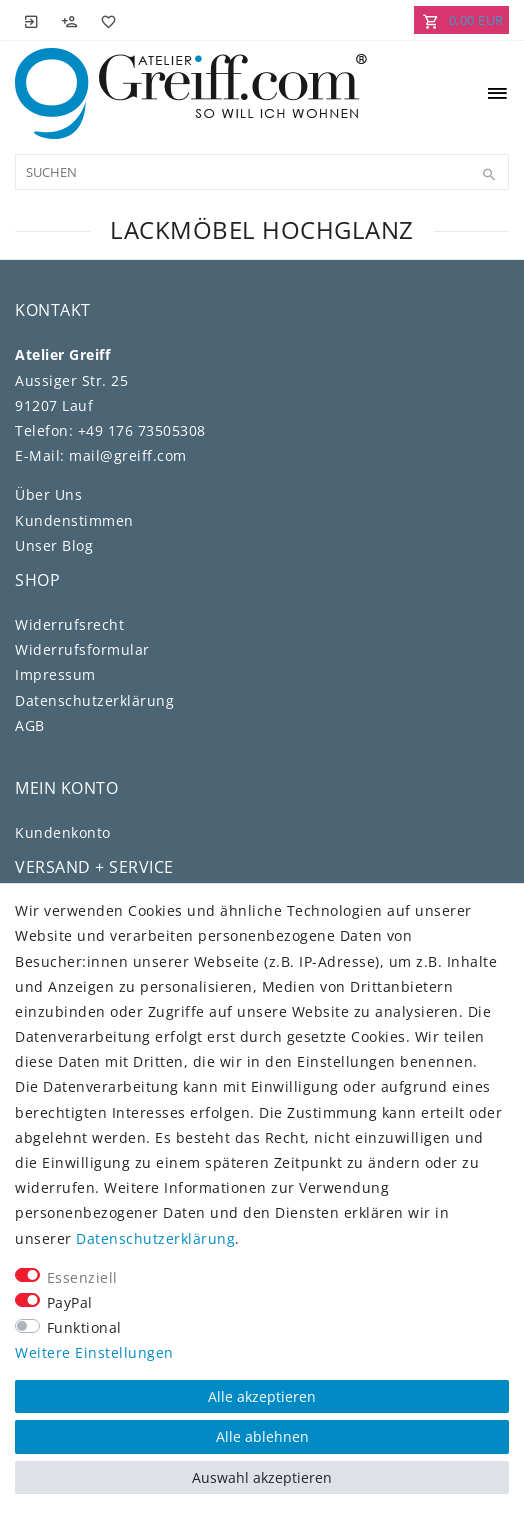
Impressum (55, 674)
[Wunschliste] (105, 20)
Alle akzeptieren (262, 1396)
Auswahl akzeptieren (262, 1477)
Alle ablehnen (262, 1436)
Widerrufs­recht (69, 624)
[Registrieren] (70, 20)
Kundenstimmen (74, 520)
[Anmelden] (32, 20)
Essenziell (82, 1277)
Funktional (84, 1327)
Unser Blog (54, 545)
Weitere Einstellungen (94, 1352)
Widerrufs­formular (82, 649)
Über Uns (48, 494)
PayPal (70, 1302)
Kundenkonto (63, 832)
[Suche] (489, 175)
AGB (30, 725)
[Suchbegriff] (262, 172)
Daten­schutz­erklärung (94, 700)
